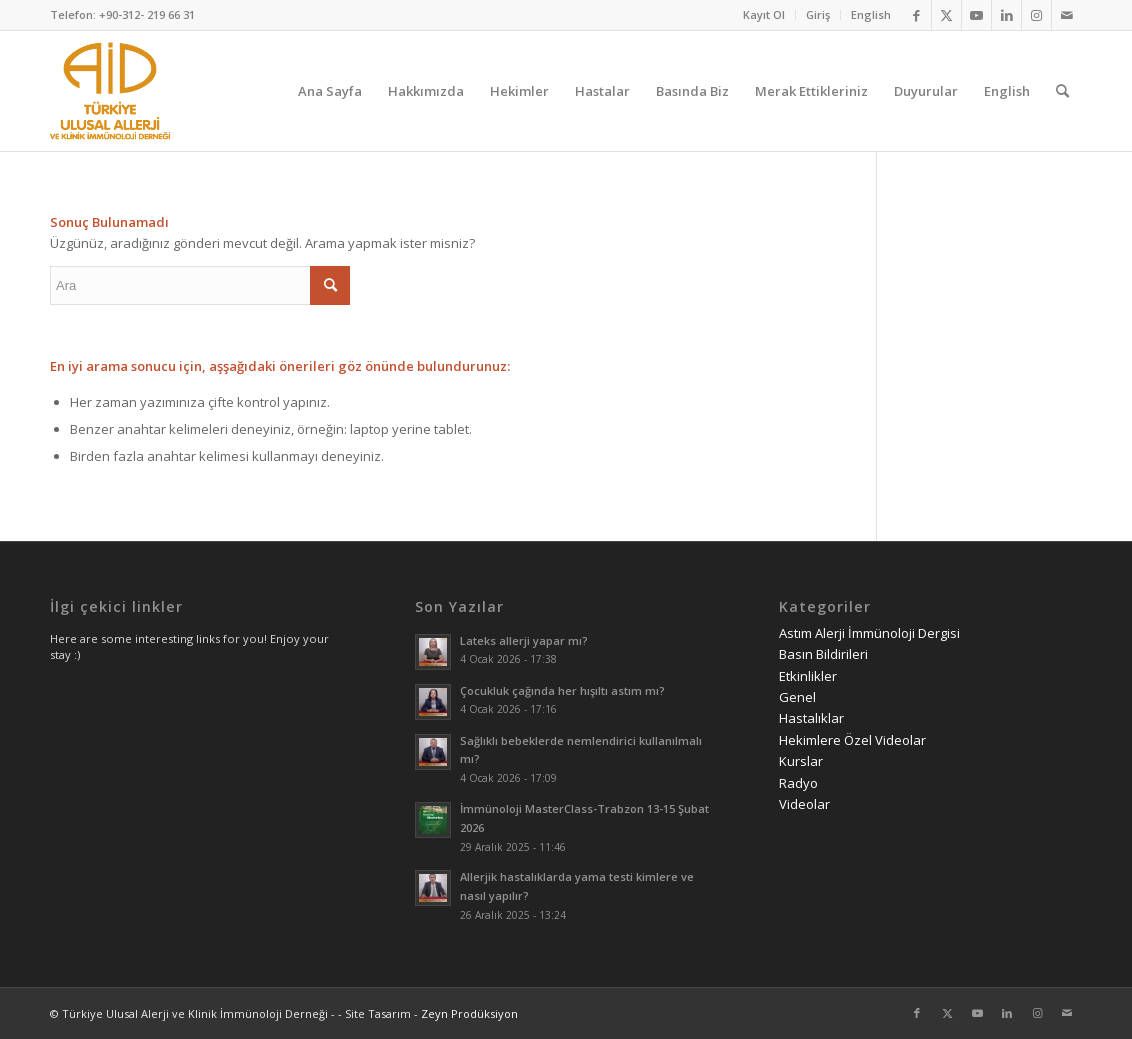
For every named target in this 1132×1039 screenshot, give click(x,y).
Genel (797, 697)
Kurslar (801, 761)
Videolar (804, 804)
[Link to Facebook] (916, 15)
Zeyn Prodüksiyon (469, 1013)
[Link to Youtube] (976, 15)
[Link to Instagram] (1036, 15)
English (871, 14)
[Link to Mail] (1067, 15)
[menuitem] (764, 15)
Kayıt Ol (764, 14)
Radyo (798, 783)
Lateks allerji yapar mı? (524, 640)
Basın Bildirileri (823, 654)
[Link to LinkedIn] (1006, 15)
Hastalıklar (811, 718)
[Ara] (1062, 91)
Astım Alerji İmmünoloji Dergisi (869, 633)
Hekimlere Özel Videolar (852, 740)
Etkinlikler (808, 676)
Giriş (818, 14)
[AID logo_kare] (110, 91)
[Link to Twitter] (946, 15)
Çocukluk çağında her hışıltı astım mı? (562, 690)
